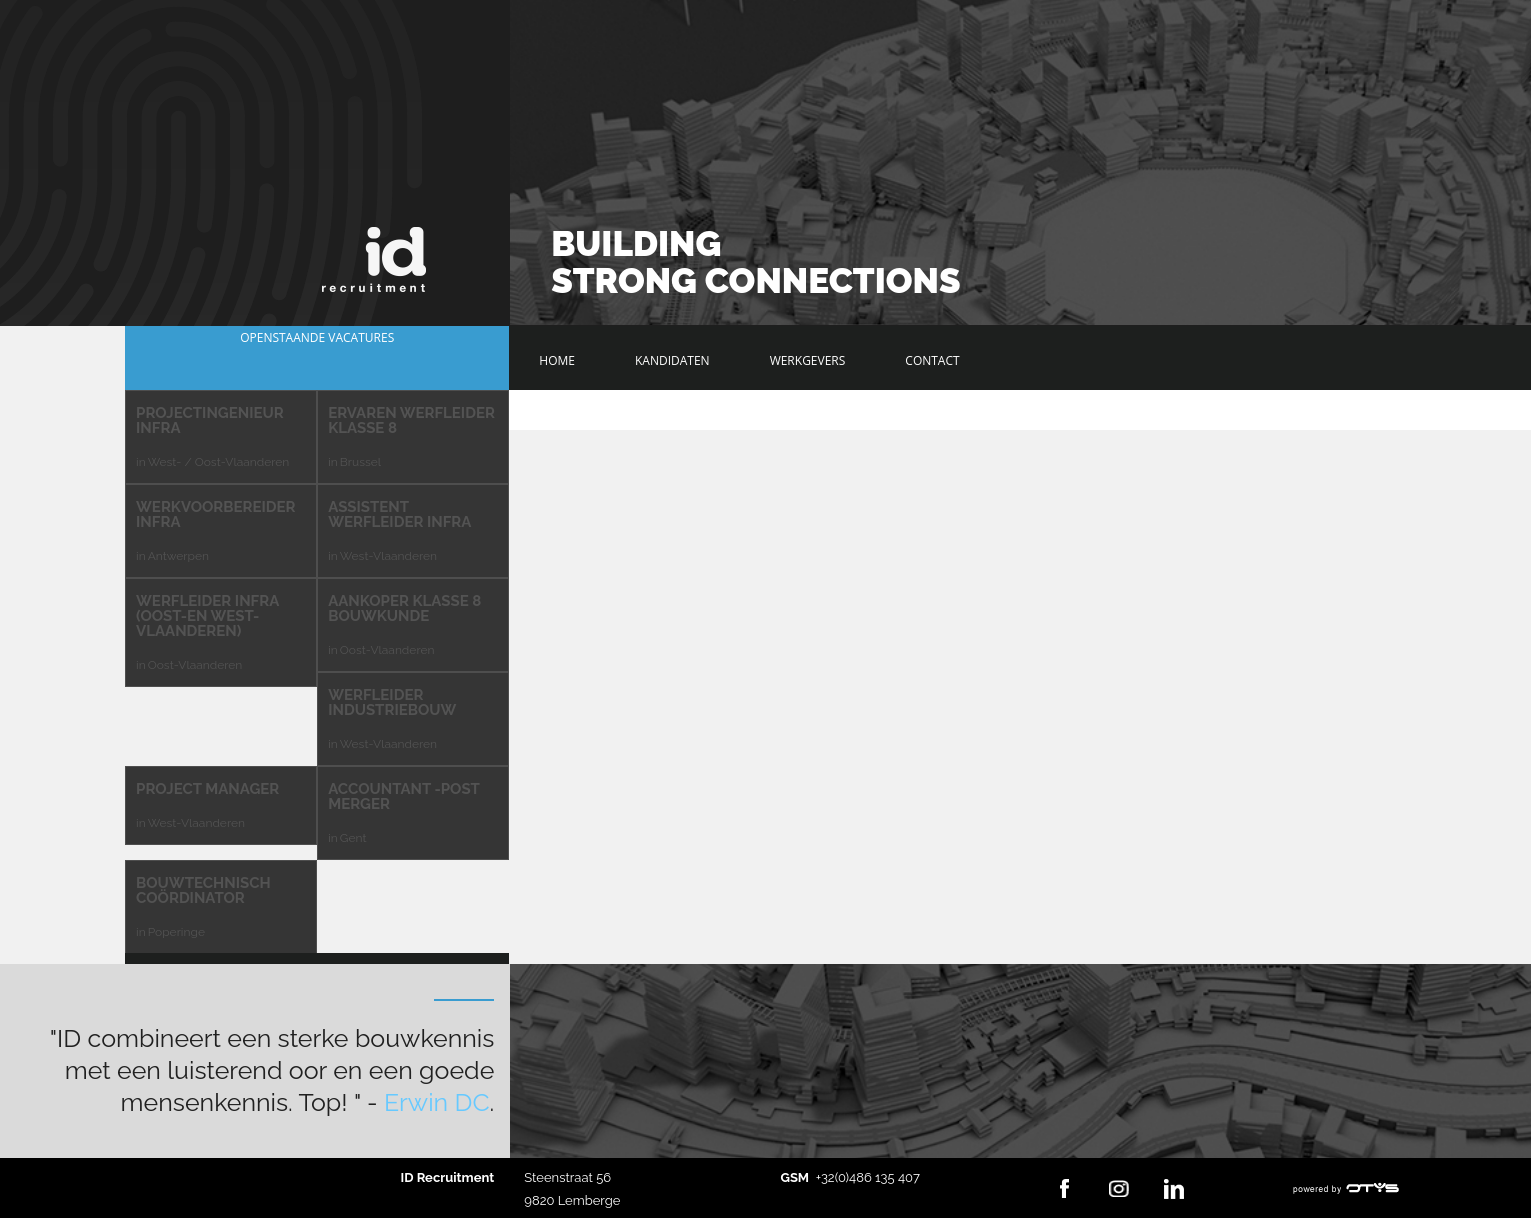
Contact (932, 360)
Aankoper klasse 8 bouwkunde (404, 608)
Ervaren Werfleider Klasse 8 (411, 420)
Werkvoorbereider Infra (215, 514)
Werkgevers (808, 360)
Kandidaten (672, 360)
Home (557, 360)
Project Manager (207, 789)
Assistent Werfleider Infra (399, 514)
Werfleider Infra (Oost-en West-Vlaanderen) (207, 616)
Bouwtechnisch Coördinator (203, 890)
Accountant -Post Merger (403, 796)
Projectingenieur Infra (210, 420)
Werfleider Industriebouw (392, 702)
